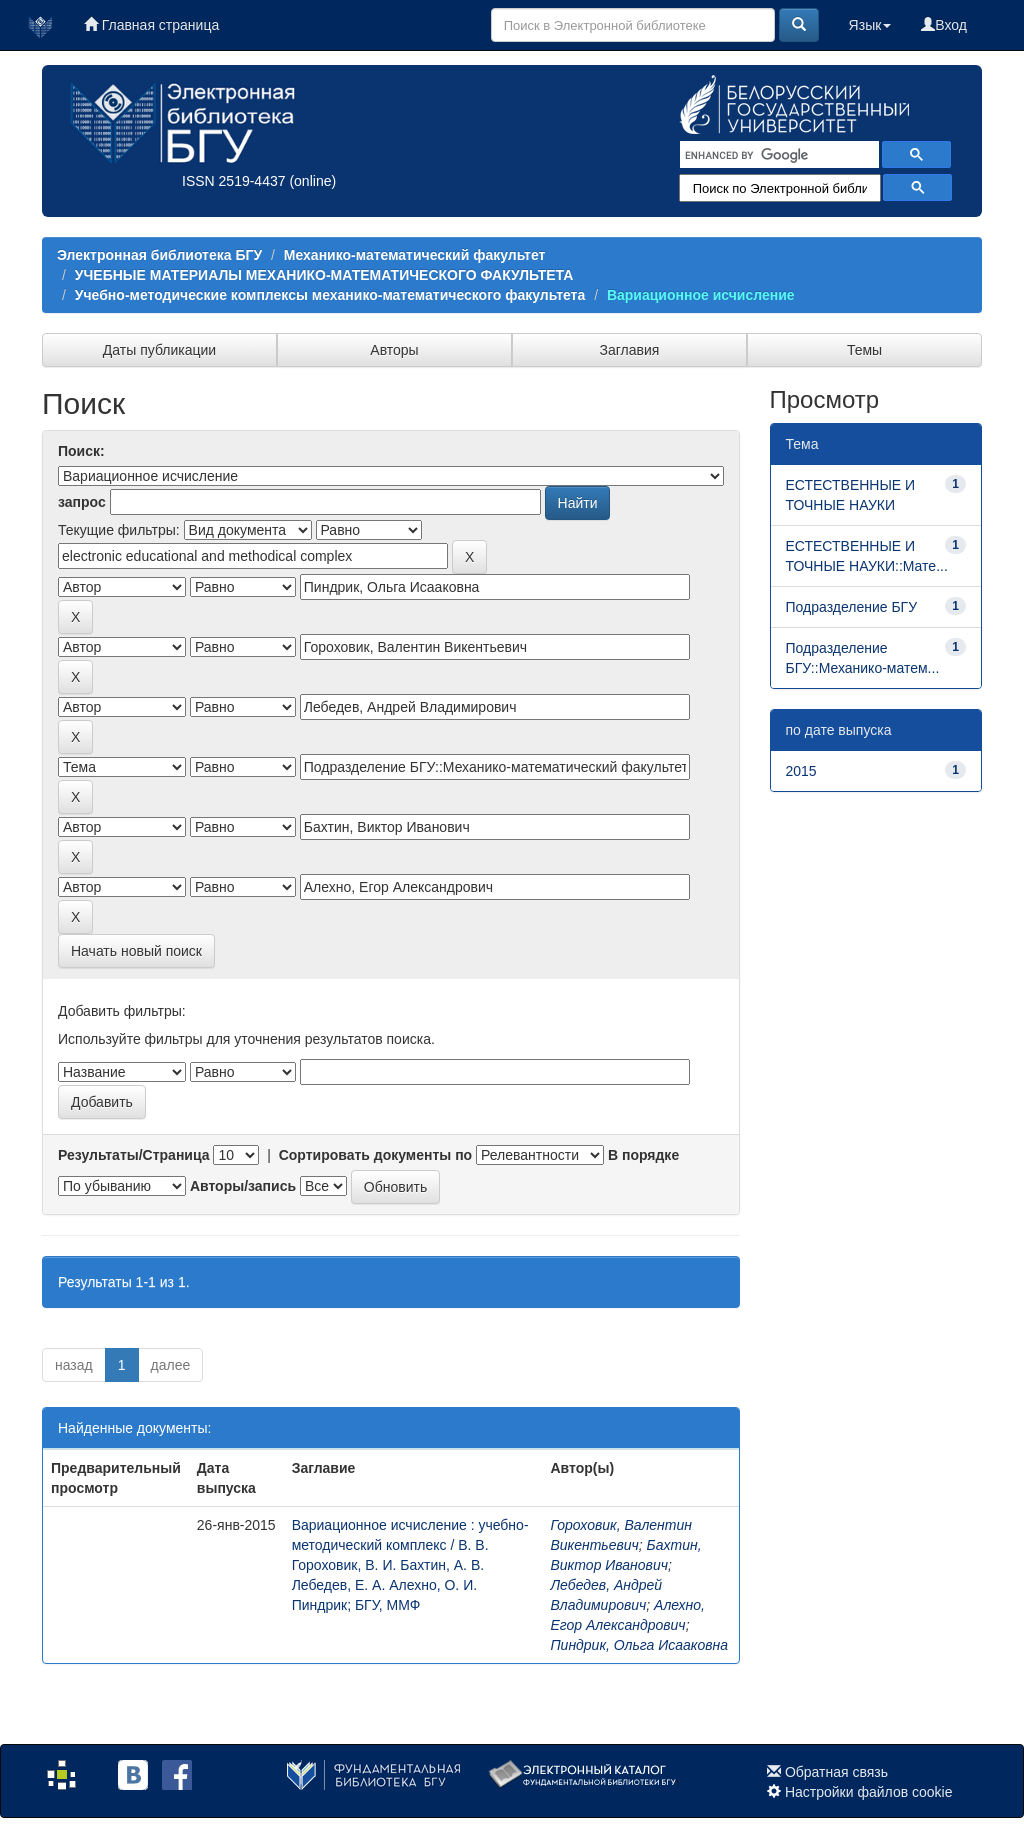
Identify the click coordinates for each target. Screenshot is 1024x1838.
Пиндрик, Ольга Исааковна (639, 1645)
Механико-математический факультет (415, 255)
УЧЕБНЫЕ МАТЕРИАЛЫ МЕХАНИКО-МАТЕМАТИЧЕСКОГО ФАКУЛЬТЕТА (324, 275)
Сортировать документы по (376, 1155)
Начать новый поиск (136, 951)
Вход (944, 25)
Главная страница (151, 25)
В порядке (643, 1155)
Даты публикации (159, 350)
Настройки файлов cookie (869, 1792)
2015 (801, 771)
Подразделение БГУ (852, 607)
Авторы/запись (243, 1186)
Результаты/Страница (134, 1155)
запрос (82, 502)
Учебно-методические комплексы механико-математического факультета (330, 295)
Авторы (394, 350)
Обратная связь (836, 1772)
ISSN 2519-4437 (234, 181)
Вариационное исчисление (701, 295)
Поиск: (81, 451)
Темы (864, 350)
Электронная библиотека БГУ (159, 255)
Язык (870, 25)
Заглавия (630, 350)
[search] (777, 155)
